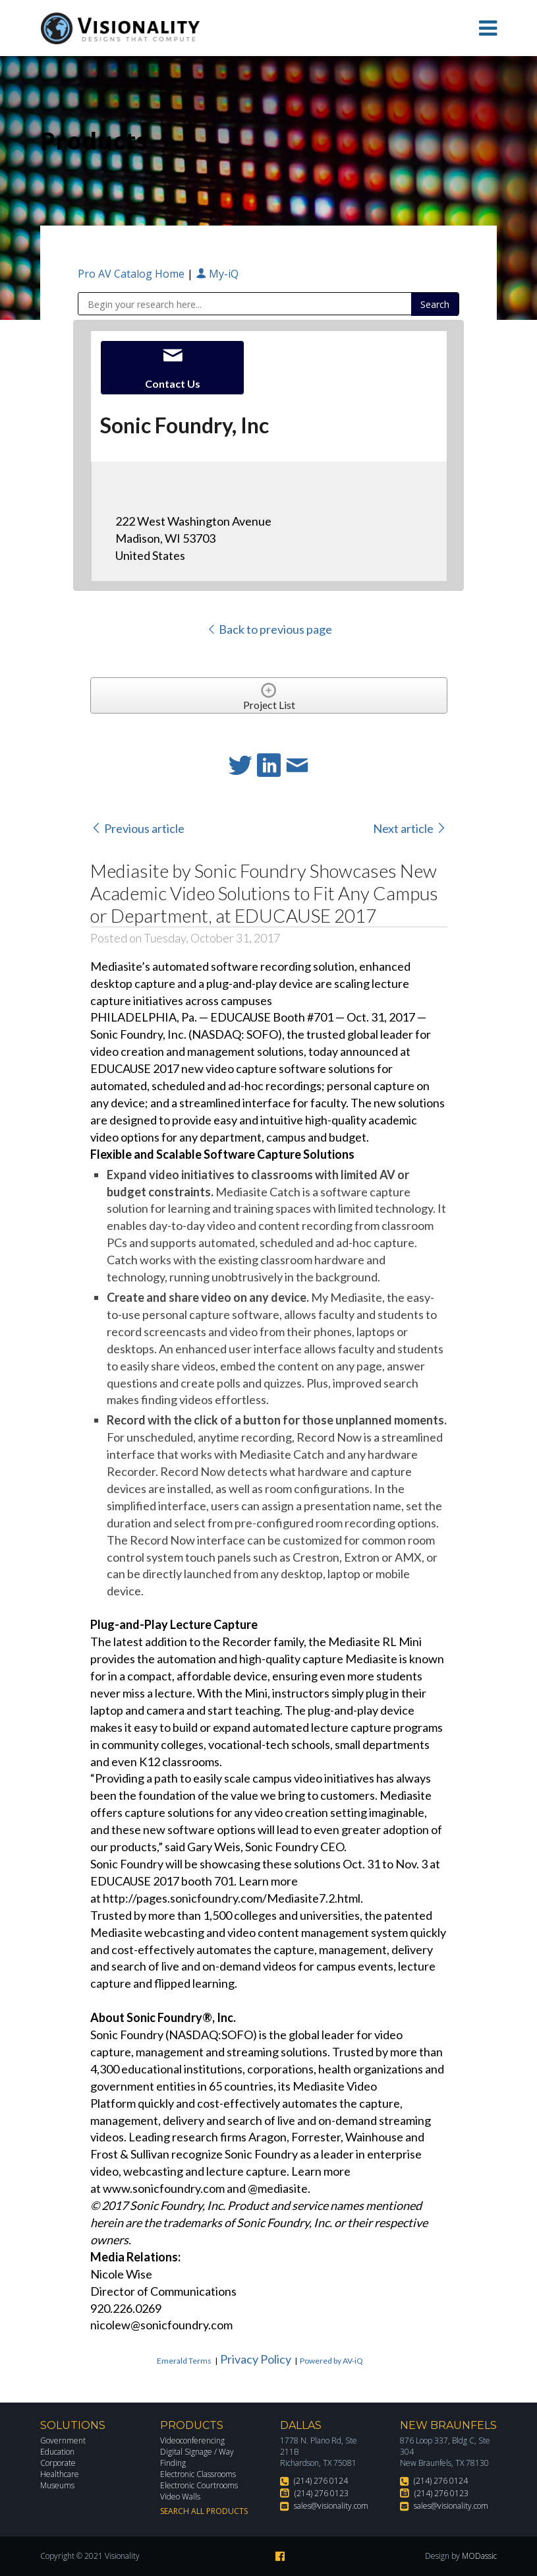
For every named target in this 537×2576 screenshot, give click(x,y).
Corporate (58, 2463)
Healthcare (59, 2474)
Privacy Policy (255, 2359)
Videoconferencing (192, 2440)
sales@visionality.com (331, 2505)
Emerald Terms (184, 2361)
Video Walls (180, 2496)
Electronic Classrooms (198, 2474)
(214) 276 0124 (321, 2480)
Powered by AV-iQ (331, 2361)
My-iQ (217, 273)
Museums (57, 2485)
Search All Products (204, 2511)
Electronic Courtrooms (199, 2485)
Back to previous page (269, 629)
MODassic (479, 2555)
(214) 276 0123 (322, 2493)
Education (57, 2451)
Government (63, 2440)
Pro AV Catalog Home (132, 273)
